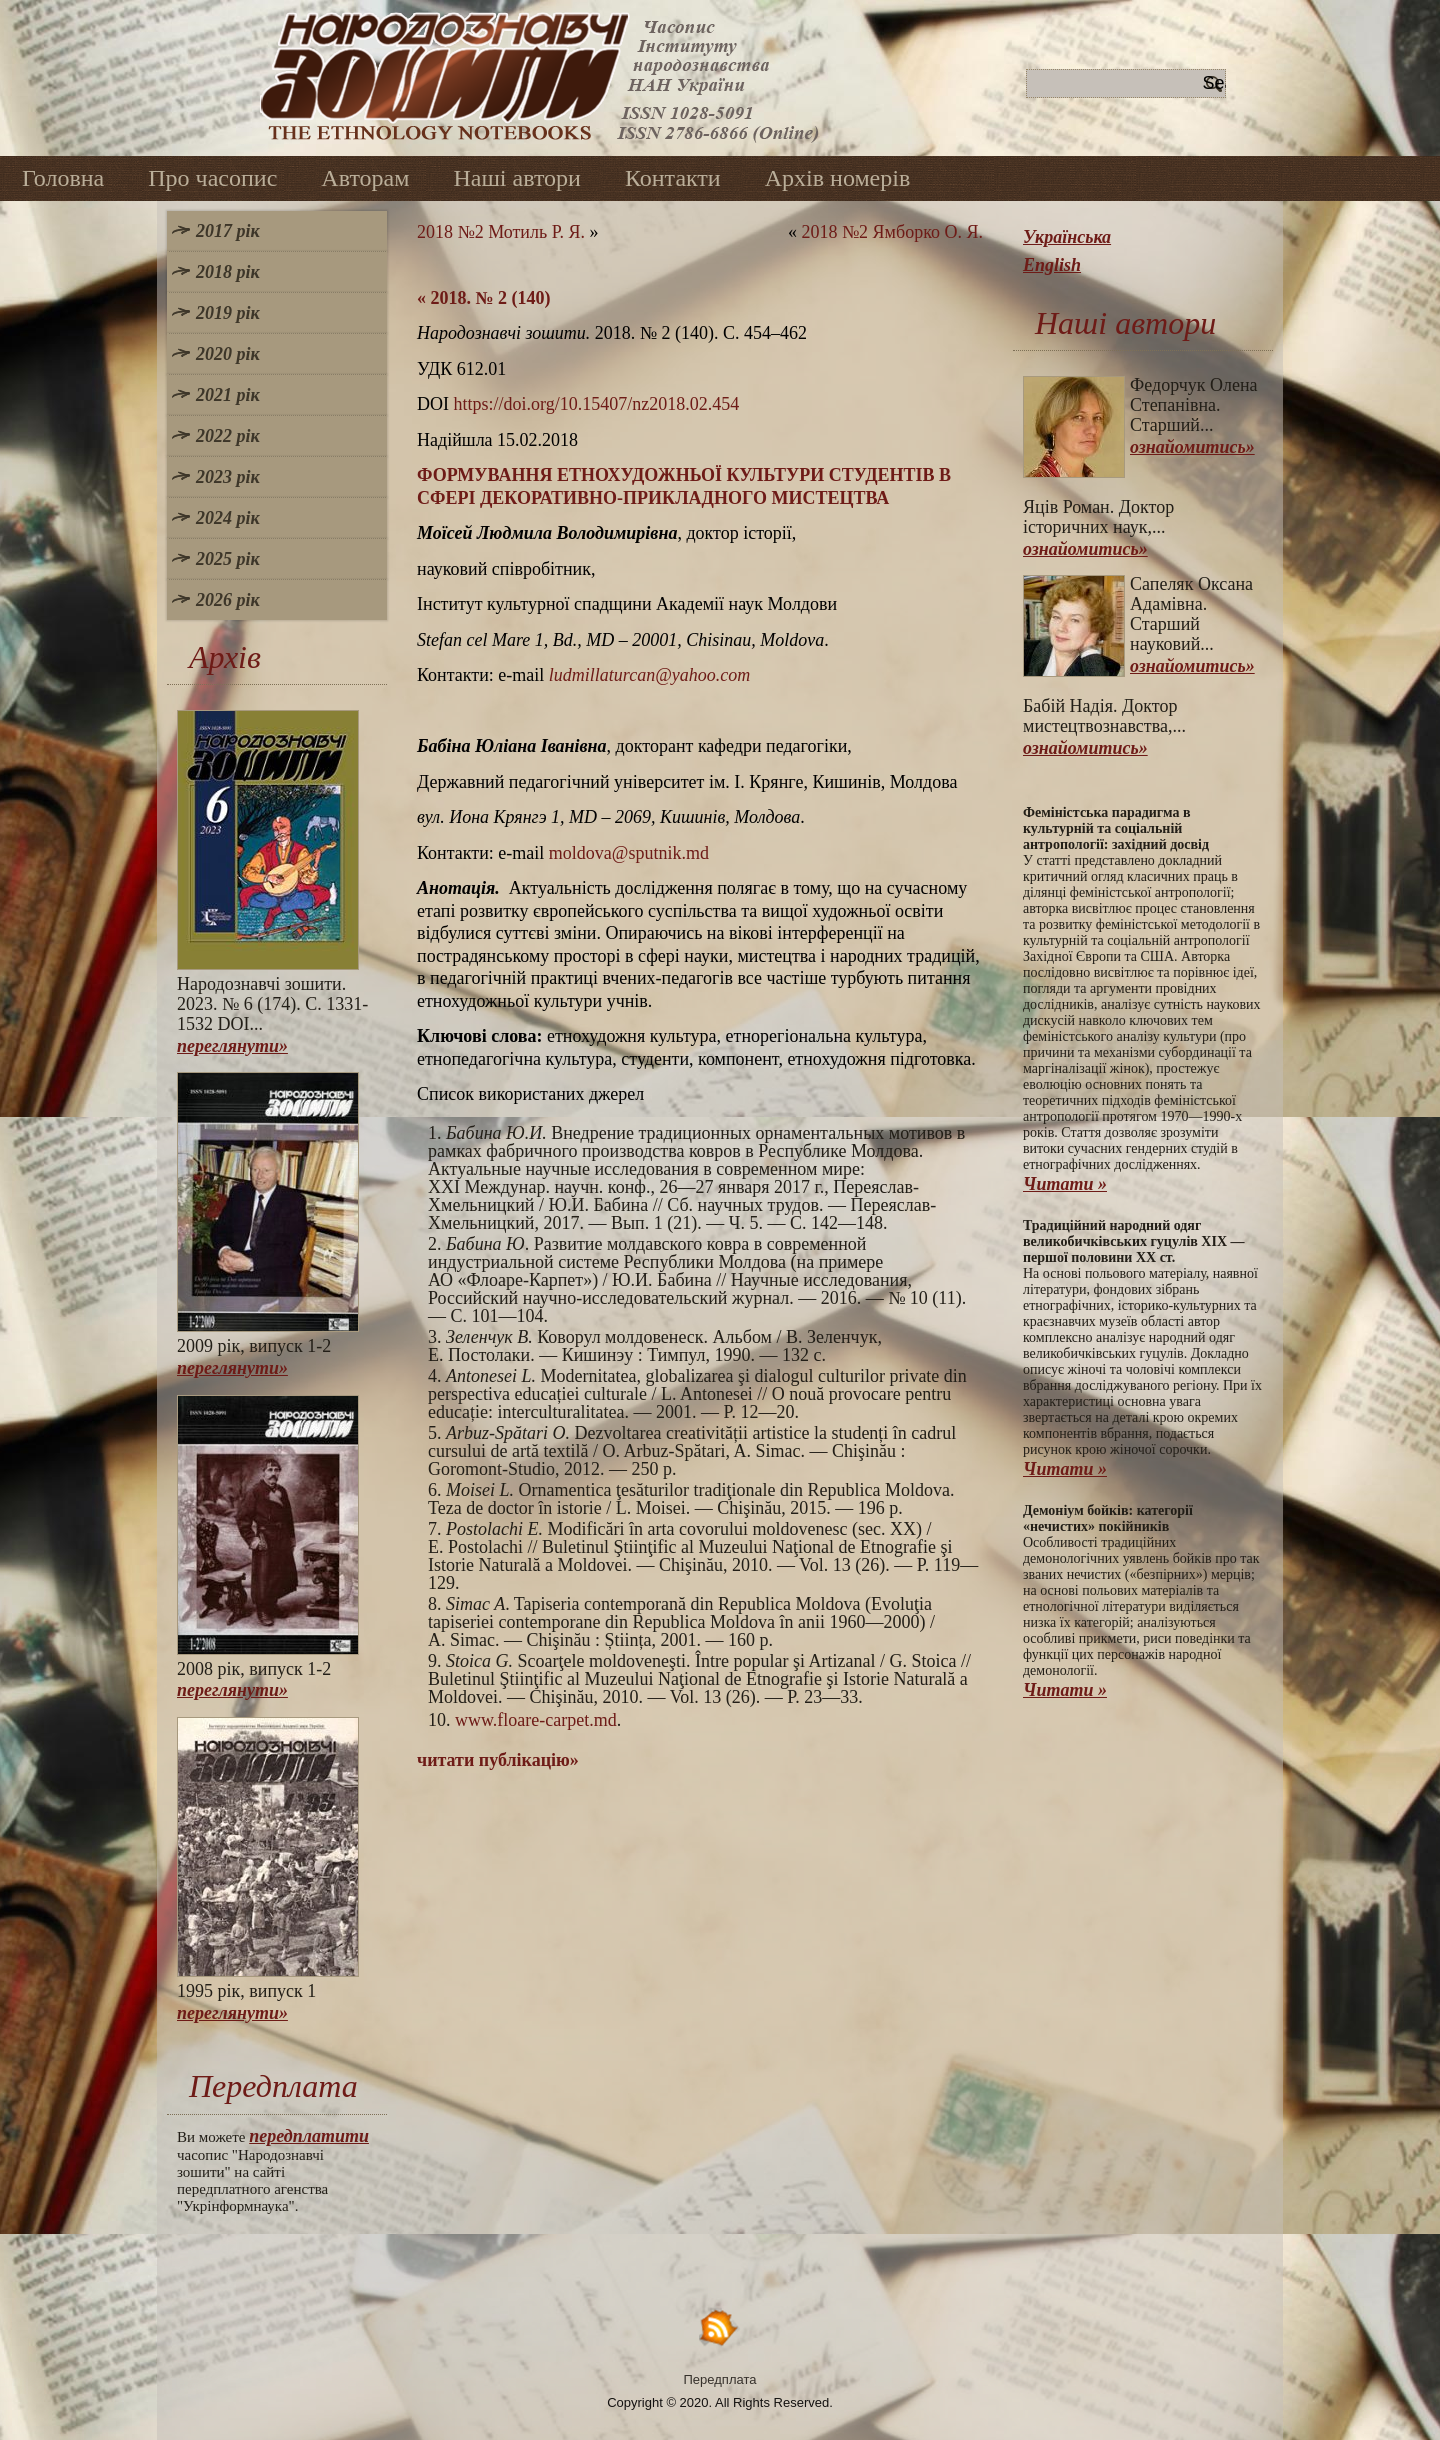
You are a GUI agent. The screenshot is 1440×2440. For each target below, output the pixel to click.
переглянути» (232, 1046)
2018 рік (228, 272)
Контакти (673, 178)
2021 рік (228, 395)
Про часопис (212, 178)
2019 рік (228, 313)
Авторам (365, 178)
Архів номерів (838, 178)
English (1052, 265)
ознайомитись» (1192, 447)
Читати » (1065, 1184)
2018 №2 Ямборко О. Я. (892, 232)
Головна (63, 178)
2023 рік (228, 477)
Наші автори (517, 178)
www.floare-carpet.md (536, 1720)
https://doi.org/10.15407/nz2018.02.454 (597, 404)
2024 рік (228, 518)
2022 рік (228, 436)
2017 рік (228, 231)
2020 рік (228, 354)
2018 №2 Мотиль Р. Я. (501, 232)
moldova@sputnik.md (629, 853)
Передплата (720, 2379)
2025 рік (228, 559)
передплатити (309, 2136)
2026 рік (228, 600)
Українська (1067, 237)
